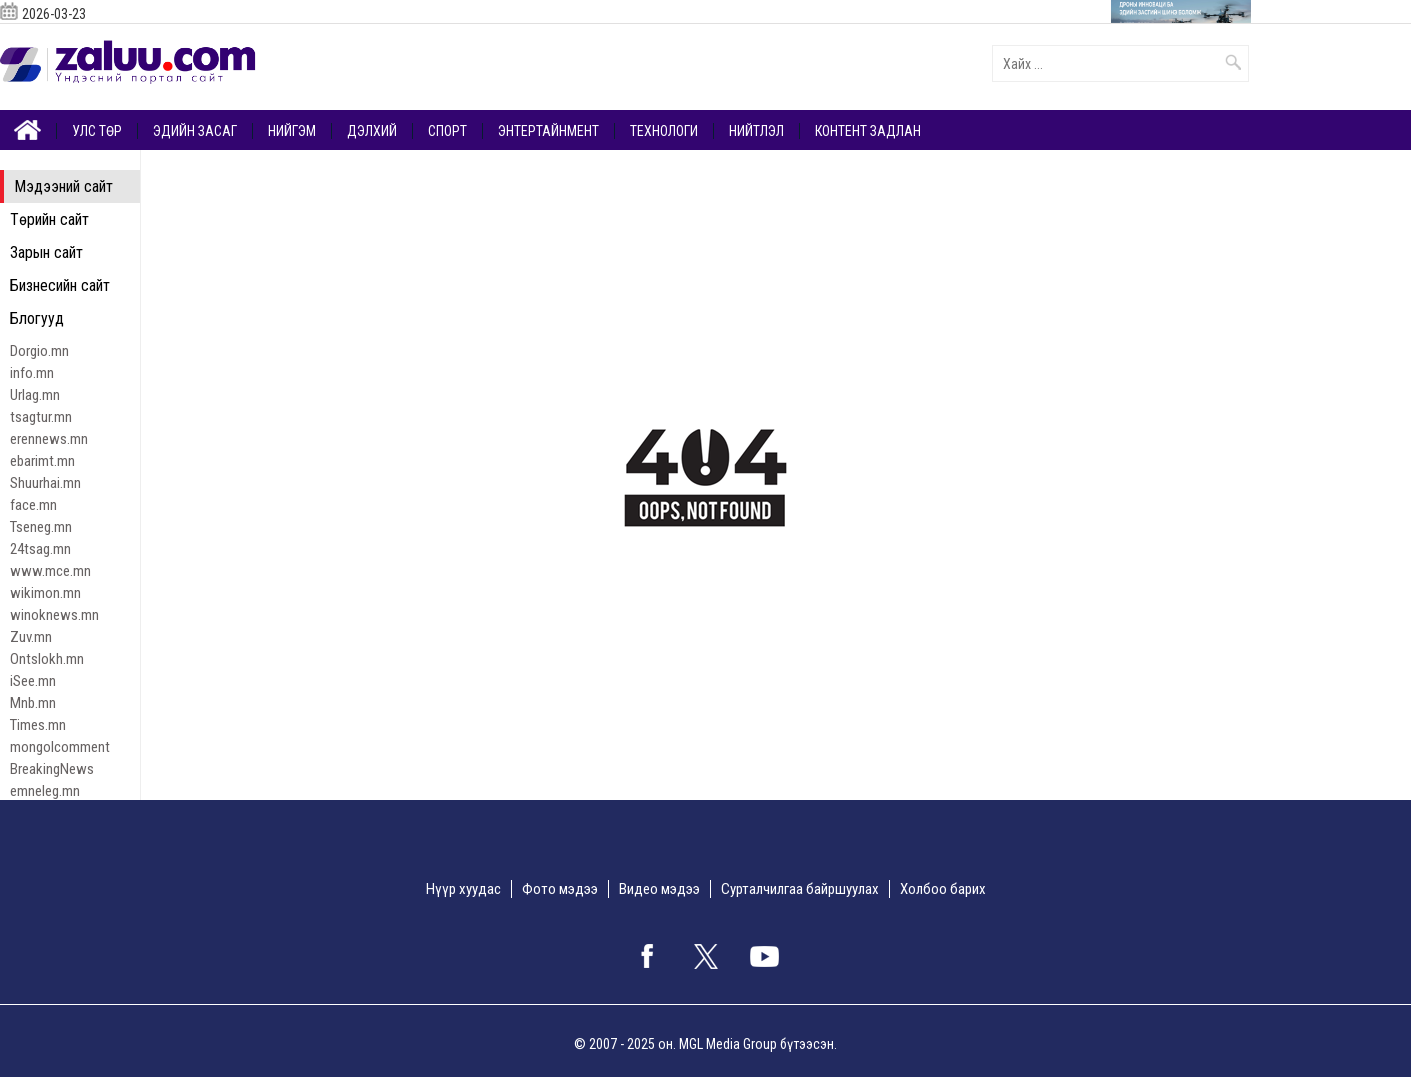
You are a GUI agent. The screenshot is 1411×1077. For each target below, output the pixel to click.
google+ (765, 956)
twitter (706, 956)
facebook (647, 956)
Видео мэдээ (659, 889)
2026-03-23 (54, 14)
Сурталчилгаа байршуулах (800, 889)
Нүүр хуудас (463, 889)
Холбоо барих (943, 889)
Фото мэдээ (560, 889)
